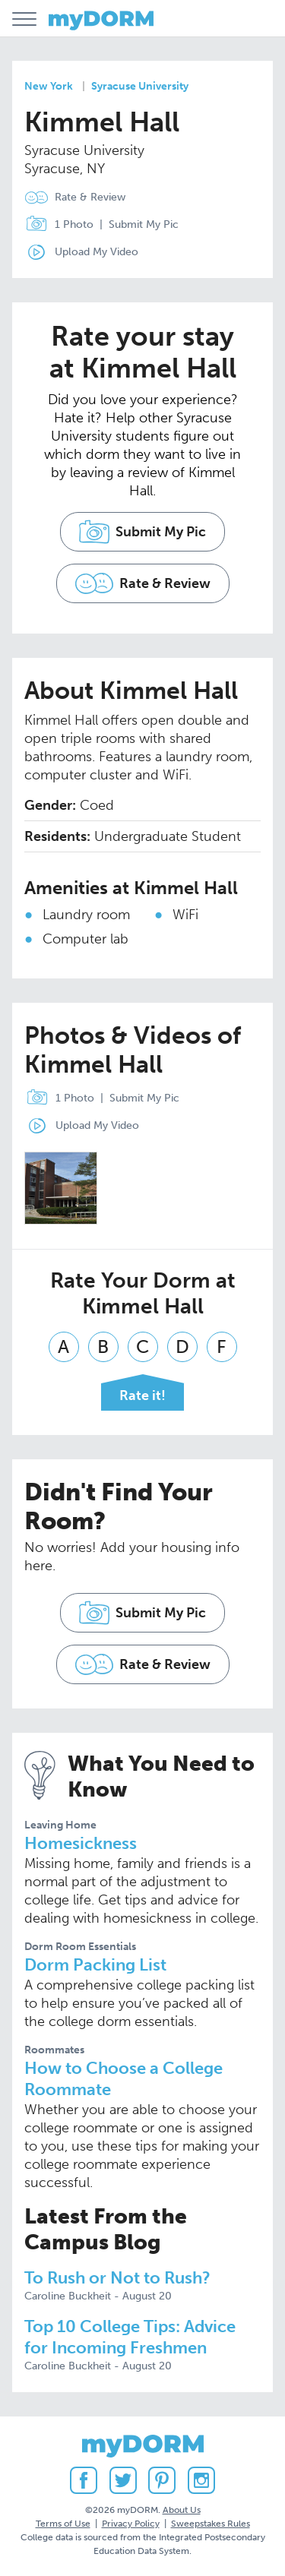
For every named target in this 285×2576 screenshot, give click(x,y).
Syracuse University (139, 86)
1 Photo (55, 224)
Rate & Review (90, 197)
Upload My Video (96, 251)
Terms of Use (63, 2523)
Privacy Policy (131, 2523)
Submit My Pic (144, 224)
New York (48, 86)
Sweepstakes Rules (210, 2523)
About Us (182, 2510)
